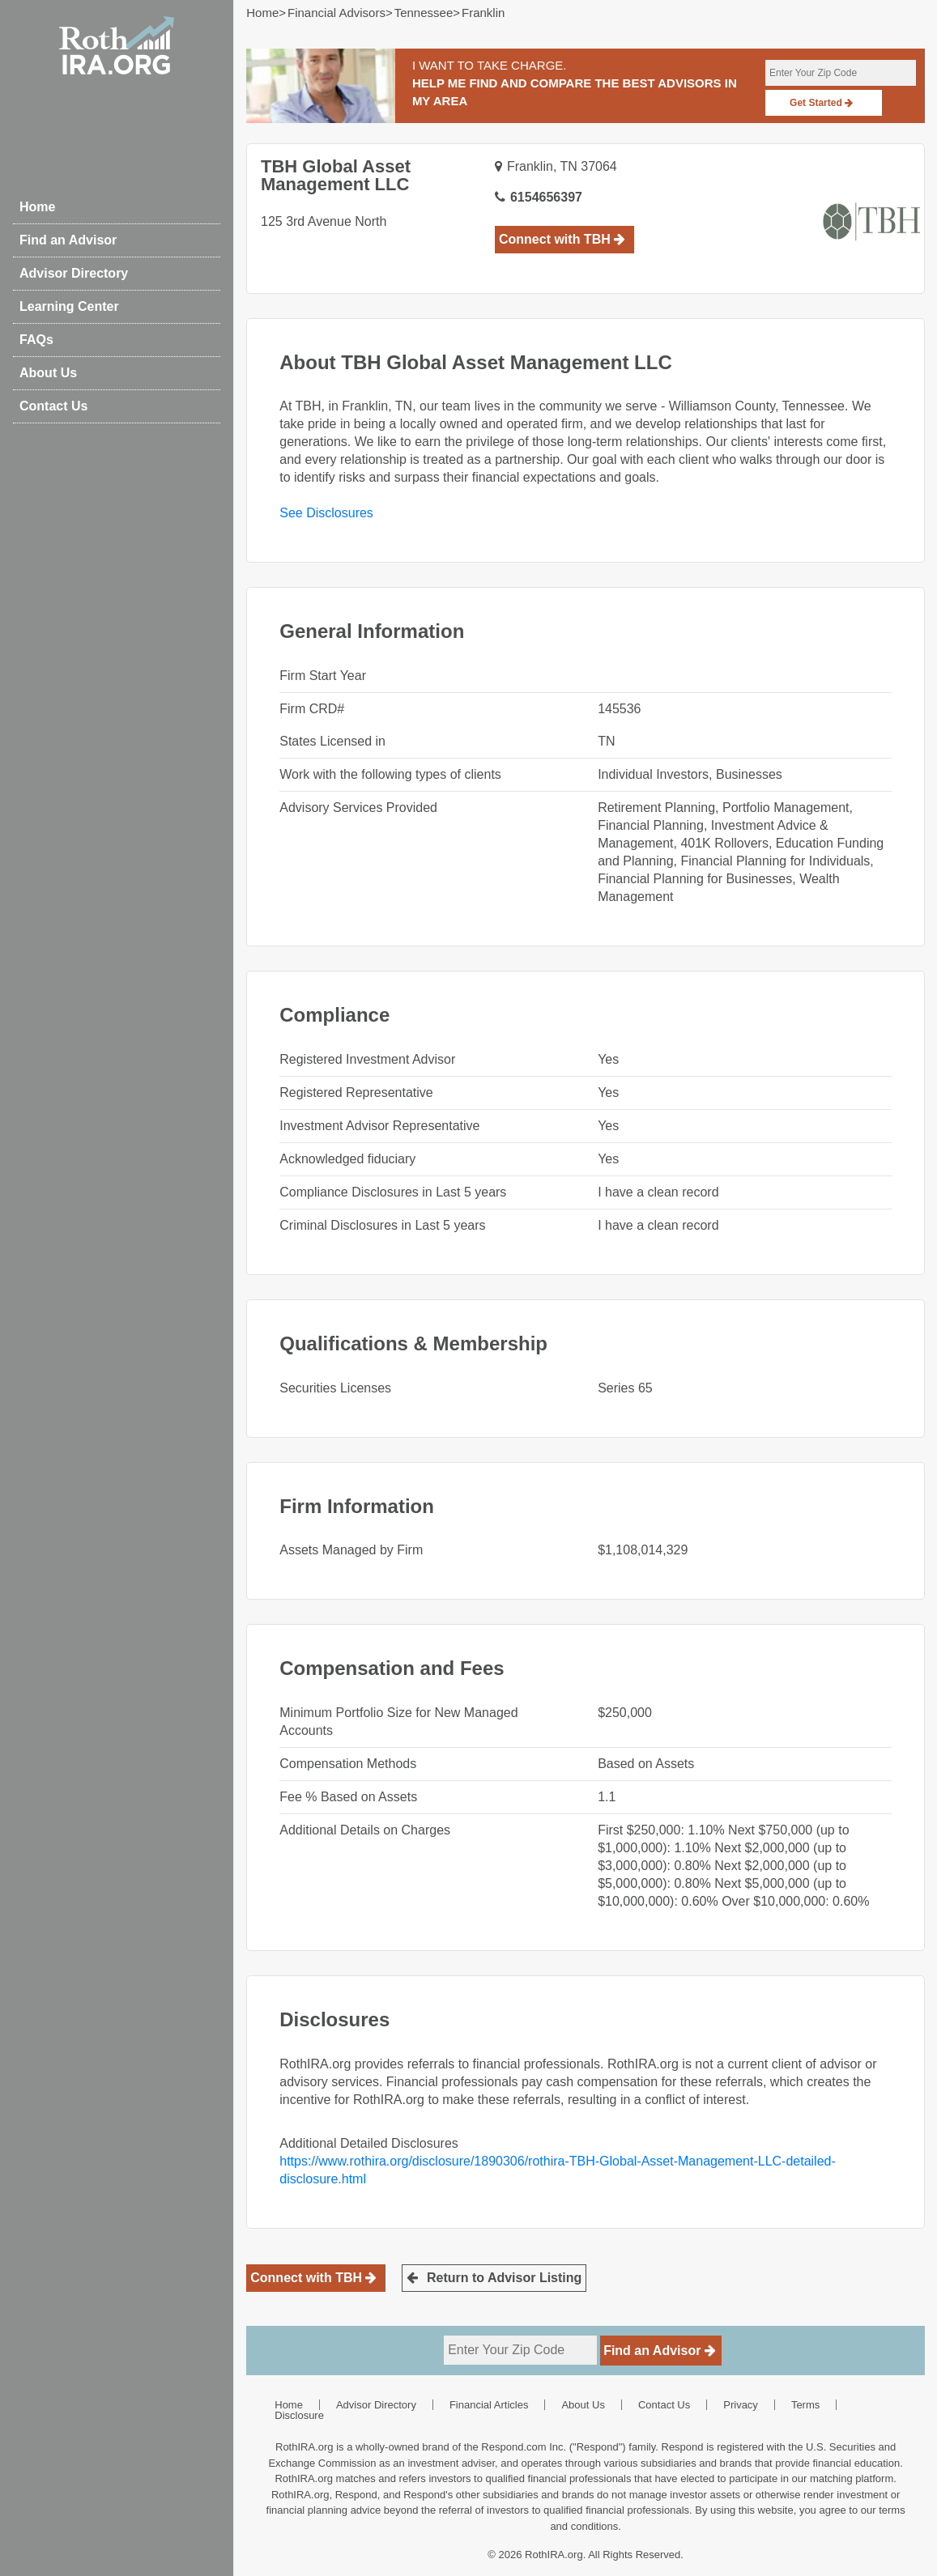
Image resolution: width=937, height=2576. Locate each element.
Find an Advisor (68, 240)
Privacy (740, 2405)
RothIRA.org (554, 2554)
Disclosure (299, 2415)
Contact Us (53, 406)
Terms (805, 2405)
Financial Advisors (336, 12)
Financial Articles (489, 2405)
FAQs (36, 339)
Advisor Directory (73, 273)
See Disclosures (326, 513)
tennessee (424, 12)
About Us (48, 373)
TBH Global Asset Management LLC (336, 175)
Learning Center (69, 306)
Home (37, 207)
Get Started (821, 102)
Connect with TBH (562, 239)
